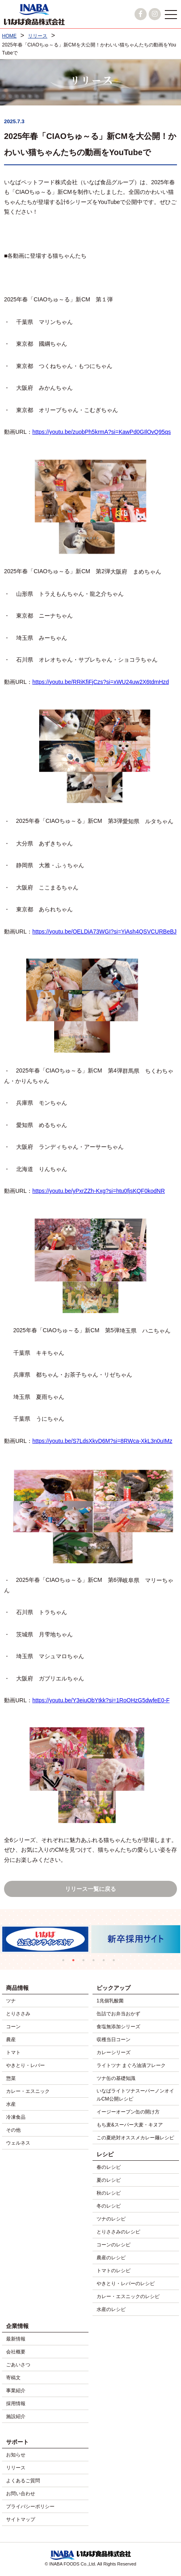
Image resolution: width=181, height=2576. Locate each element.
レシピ (105, 2154)
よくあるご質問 (23, 2480)
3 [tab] (85, 1962)
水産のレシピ (111, 2309)
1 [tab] (65, 1962)
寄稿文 (13, 2377)
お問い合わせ (20, 2493)
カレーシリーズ (113, 2052)
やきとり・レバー (25, 2065)
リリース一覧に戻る (90, 1889)
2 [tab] (75, 1962)
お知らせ (15, 2455)
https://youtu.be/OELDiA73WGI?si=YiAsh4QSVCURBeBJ (104, 931)
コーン (13, 2026)
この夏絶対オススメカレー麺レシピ (135, 2138)
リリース (15, 2468)
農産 (11, 2039)
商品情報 (17, 1988)
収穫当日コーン (113, 2039)
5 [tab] (106, 1962)
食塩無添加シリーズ (118, 2026)
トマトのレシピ (113, 2270)
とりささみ (18, 2014)
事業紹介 (15, 2390)
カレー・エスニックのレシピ (128, 2296)
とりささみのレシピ (118, 2232)
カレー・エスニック (28, 2091)
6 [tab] (116, 1962)
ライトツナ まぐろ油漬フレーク (131, 2065)
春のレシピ (109, 2167)
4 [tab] (96, 1962)
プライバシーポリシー (30, 2506)
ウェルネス (18, 2143)
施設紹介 (15, 2416)
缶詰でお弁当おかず (118, 2014)
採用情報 (15, 2403)
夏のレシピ (109, 2180)
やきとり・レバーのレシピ (126, 2283)
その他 (13, 2130)
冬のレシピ (109, 2206)
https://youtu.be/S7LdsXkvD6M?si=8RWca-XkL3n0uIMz (102, 1441)
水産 (11, 2104)
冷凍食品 (15, 2117)
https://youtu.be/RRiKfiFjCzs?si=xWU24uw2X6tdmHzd (100, 682)
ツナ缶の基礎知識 (116, 2078)
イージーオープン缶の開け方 (128, 2112)
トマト (13, 2052)
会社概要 (15, 2352)
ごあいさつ (18, 2365)
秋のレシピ (109, 2193)
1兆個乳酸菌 (110, 2001)
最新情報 (15, 2339)
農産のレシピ (111, 2258)
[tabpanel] (135, 1939)
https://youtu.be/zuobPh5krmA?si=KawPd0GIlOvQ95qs (101, 432)
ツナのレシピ (111, 2219)
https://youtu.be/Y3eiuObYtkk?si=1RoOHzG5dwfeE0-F (101, 1700)
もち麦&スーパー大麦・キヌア (130, 2125)
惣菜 (11, 2078)
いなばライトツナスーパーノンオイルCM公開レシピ (135, 2095)
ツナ (11, 2001)
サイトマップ (20, 2519)
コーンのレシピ (113, 2245)
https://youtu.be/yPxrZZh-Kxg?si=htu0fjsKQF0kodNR (98, 1191)
